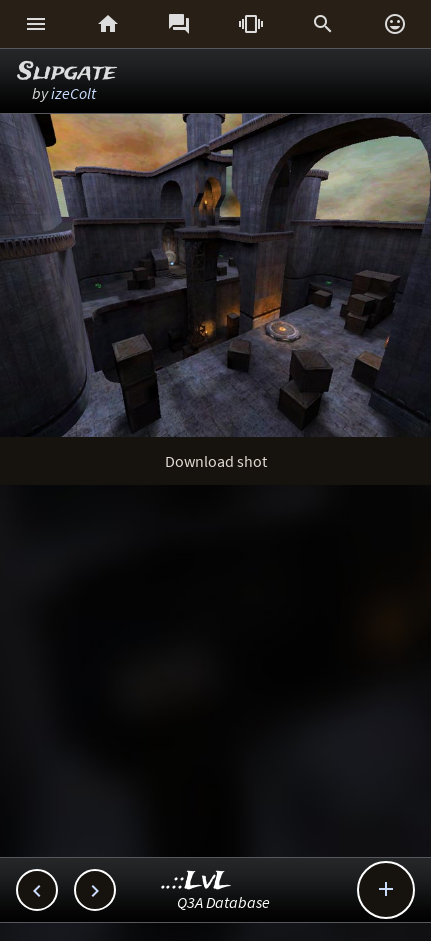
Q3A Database (223, 902)
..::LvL (196, 881)
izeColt (73, 93)
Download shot (216, 461)
